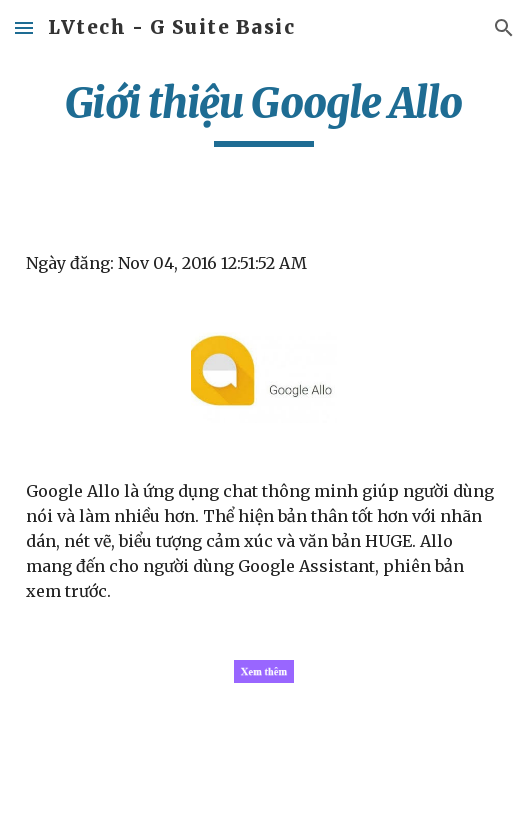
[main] (264, 112)
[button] (24, 27)
